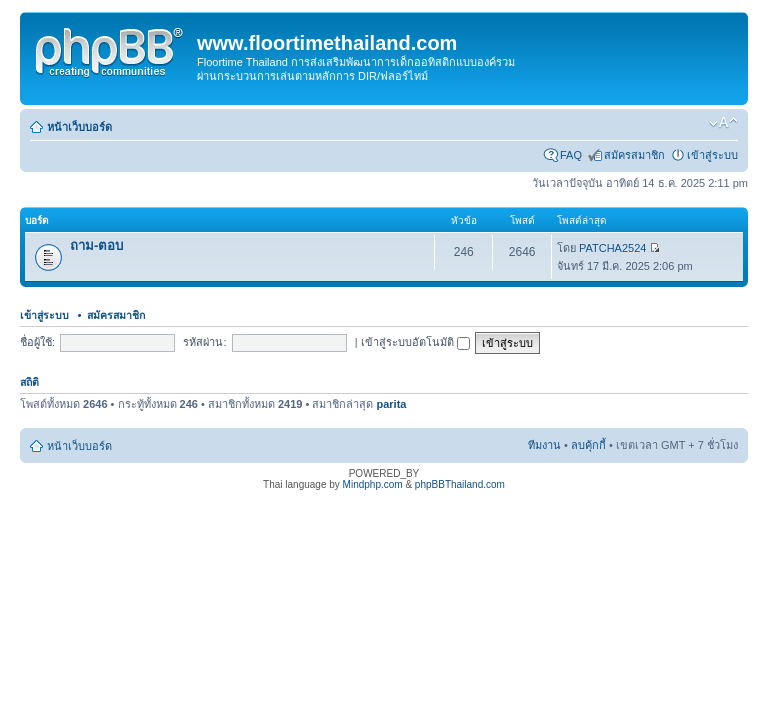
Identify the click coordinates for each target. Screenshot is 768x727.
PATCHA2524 (612, 248)
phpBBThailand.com (460, 484)
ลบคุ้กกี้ (588, 445)
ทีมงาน (544, 445)
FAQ (571, 155)
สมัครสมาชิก (634, 155)
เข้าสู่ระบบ (712, 155)
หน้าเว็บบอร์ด (79, 127)
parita (391, 404)
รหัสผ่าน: (204, 342)
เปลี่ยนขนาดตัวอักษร (723, 123)
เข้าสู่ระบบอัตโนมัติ (415, 342)
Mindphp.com (373, 484)
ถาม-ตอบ (96, 245)
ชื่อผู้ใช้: (37, 342)
